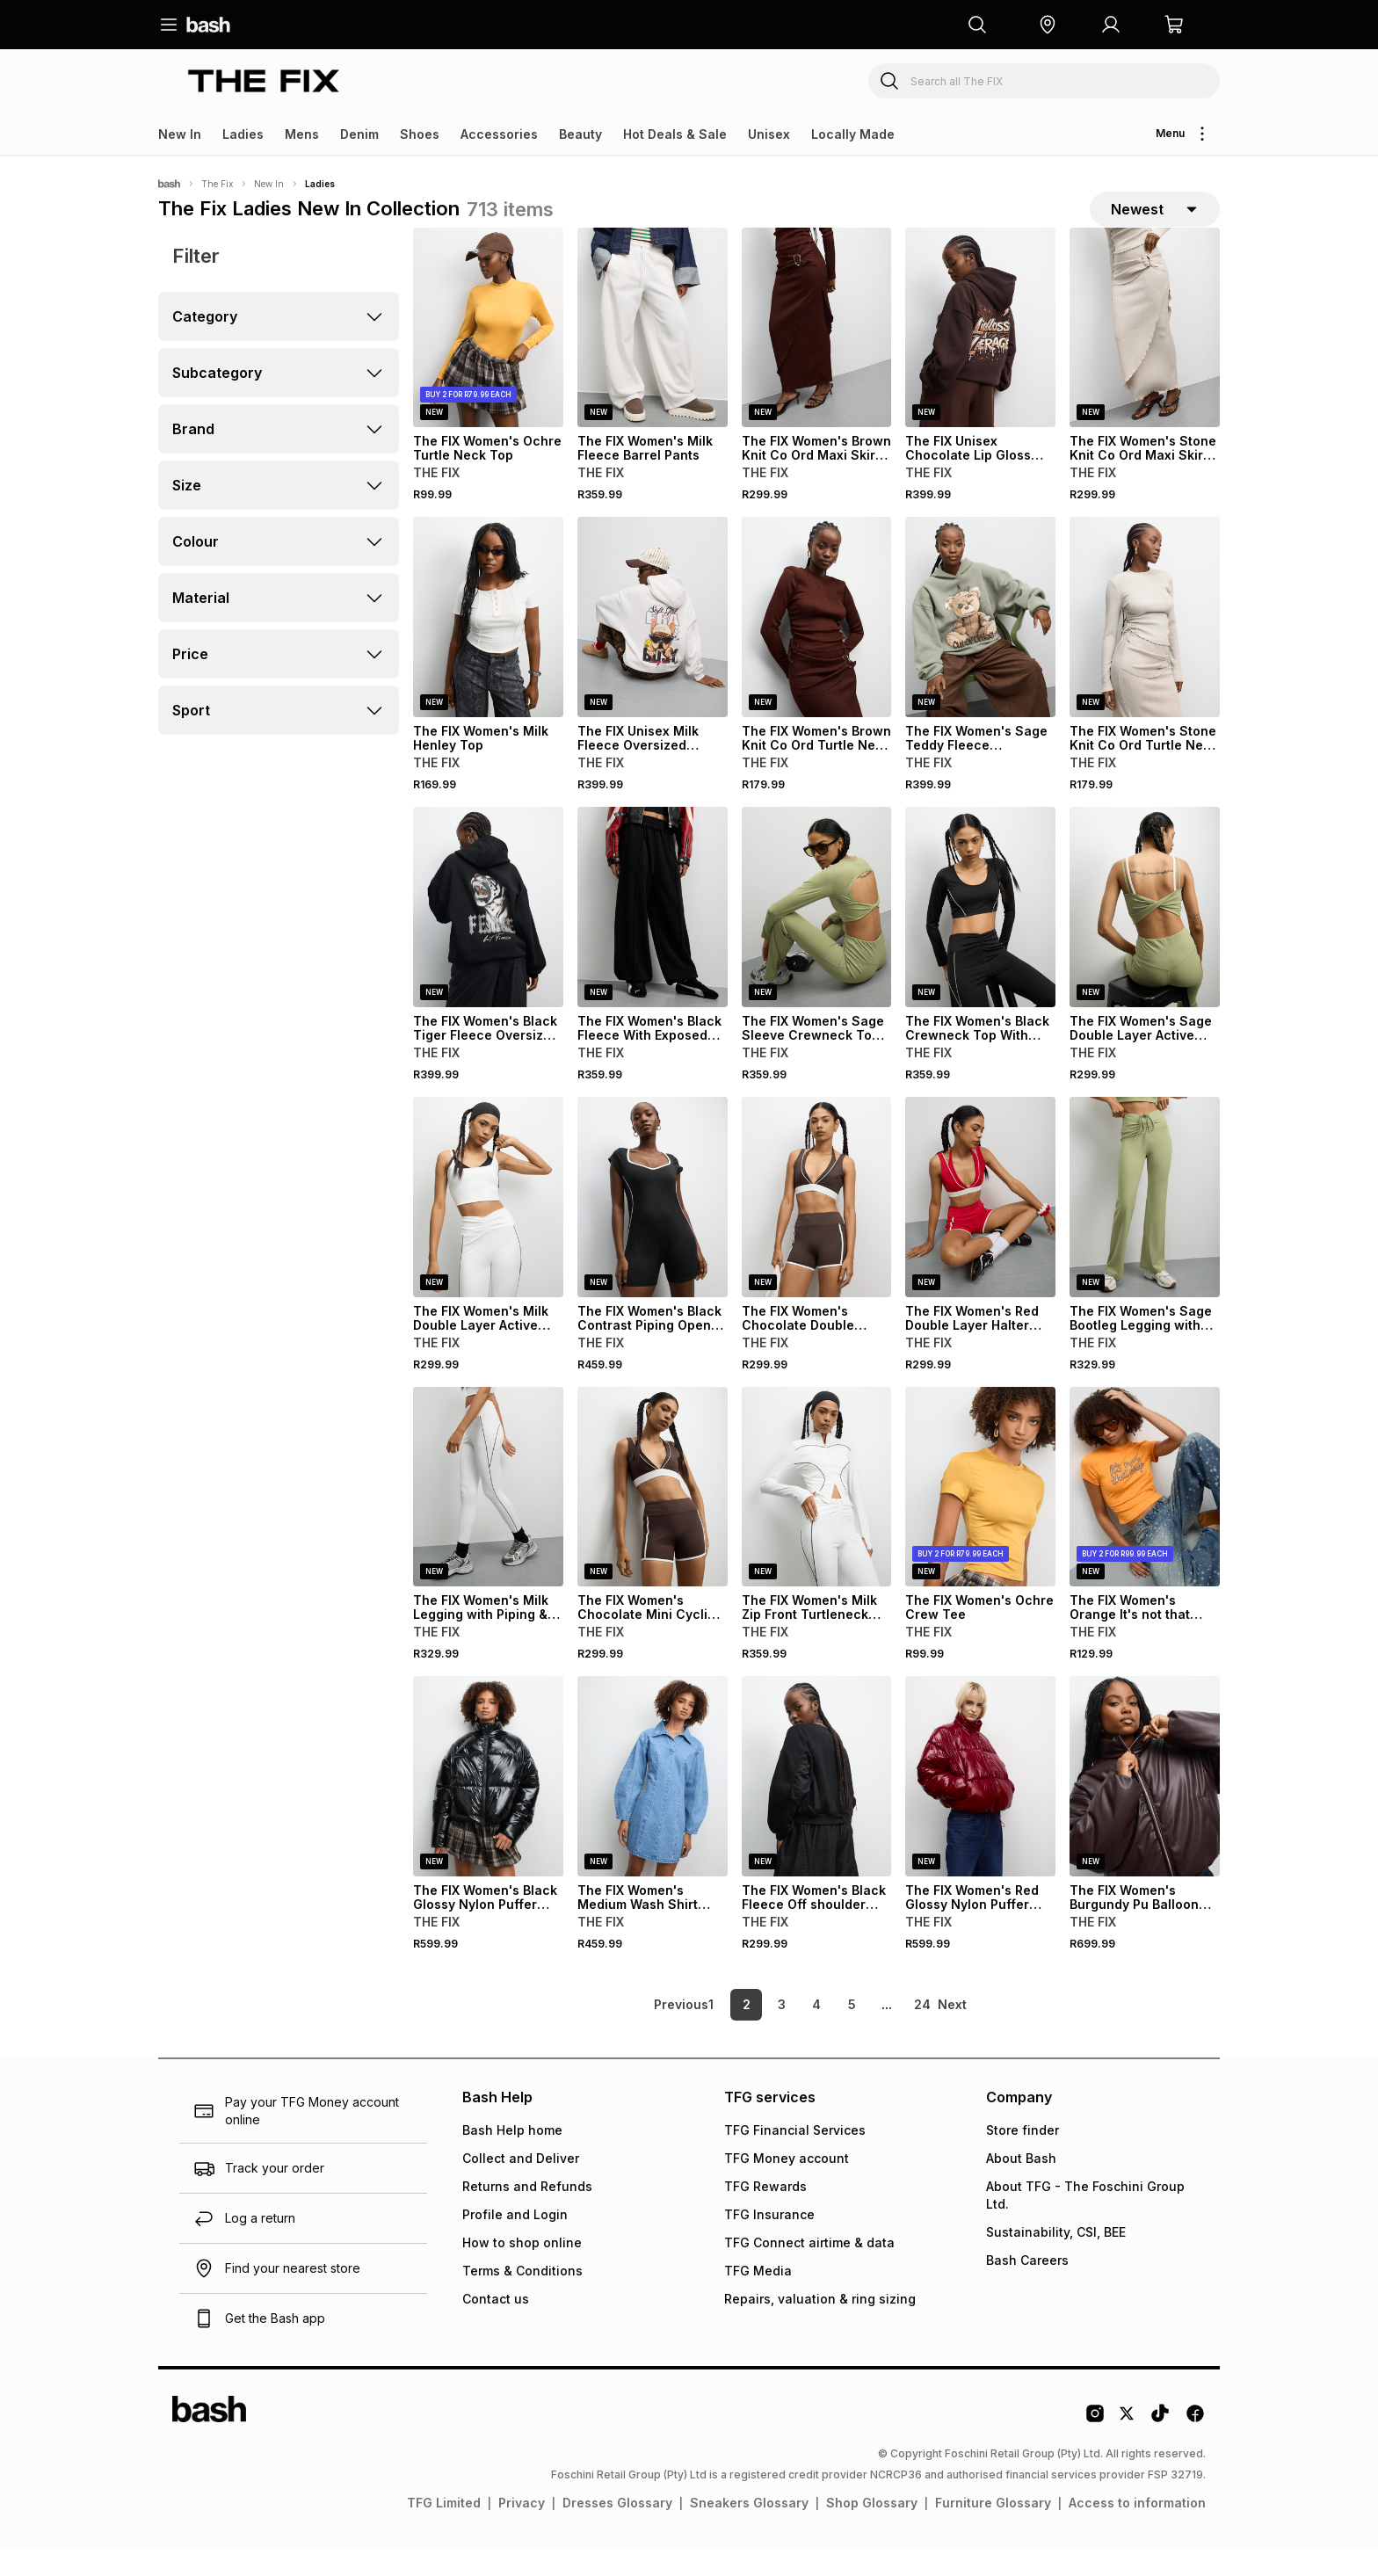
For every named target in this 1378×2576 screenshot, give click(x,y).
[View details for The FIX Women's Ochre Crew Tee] (980, 1513)
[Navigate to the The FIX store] (263, 80)
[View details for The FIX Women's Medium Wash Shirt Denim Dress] (652, 1803)
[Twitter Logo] (1127, 2447)
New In (179, 134)
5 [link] (852, 2031)
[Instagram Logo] (1095, 2447)
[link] (649, 2032)
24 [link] (922, 2031)
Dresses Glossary (617, 2529)
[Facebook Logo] (1195, 2447)
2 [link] (747, 2031)
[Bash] (169, 183)
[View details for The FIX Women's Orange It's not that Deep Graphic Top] (1145, 1513)
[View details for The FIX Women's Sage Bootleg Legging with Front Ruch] (1145, 1223)
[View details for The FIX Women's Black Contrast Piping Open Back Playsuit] (652, 1223)
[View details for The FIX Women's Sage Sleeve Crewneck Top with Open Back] (817, 934)
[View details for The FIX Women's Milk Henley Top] (488, 644)
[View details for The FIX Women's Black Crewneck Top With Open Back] (980, 934)
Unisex (769, 134)
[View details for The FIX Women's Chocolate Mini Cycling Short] (652, 1513)
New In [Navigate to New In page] (269, 183)
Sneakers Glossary (749, 2529)
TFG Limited (444, 2529)
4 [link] (816, 2031)
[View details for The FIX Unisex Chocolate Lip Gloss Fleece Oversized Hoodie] (980, 354)
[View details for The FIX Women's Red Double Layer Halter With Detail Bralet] (980, 1223)
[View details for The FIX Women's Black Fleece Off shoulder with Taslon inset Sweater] (817, 1803)
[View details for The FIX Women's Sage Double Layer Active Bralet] (1145, 934)
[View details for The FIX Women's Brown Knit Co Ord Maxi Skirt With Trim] (817, 354)
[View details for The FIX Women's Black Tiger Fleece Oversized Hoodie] (488, 934)
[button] (1047, 24)
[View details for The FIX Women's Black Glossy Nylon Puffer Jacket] (488, 1803)
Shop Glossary (871, 2529)
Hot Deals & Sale (675, 134)
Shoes (419, 134)
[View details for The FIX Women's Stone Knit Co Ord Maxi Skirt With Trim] (1145, 354)
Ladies (243, 134)
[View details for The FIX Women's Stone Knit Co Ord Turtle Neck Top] (1145, 644)
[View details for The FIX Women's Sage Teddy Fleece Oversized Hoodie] (980, 644)
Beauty (580, 134)
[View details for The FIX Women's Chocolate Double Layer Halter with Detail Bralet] (817, 1223)
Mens (302, 134)
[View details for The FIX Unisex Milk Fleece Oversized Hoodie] (652, 644)
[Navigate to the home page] (208, 25)
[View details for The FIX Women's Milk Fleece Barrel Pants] (652, 354)
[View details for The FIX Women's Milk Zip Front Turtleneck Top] (817, 1513)
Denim (359, 134)
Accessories (499, 134)
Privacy (521, 2529)
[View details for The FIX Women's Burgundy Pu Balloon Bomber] (1145, 1803)
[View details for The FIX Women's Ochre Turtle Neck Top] (488, 354)
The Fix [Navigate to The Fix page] (217, 183)
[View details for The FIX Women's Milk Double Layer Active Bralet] (488, 1223)
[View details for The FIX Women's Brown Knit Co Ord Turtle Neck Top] (817, 644)
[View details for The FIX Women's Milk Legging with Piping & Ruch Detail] (488, 1513)
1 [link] (711, 2031)
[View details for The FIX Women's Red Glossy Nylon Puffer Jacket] (980, 1803)
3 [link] (782, 2031)
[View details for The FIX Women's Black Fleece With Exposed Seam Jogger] (652, 934)
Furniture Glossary (993, 2529)
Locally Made (853, 134)
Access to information (1137, 2529)
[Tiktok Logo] (1160, 2447)
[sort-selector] (1155, 222)
